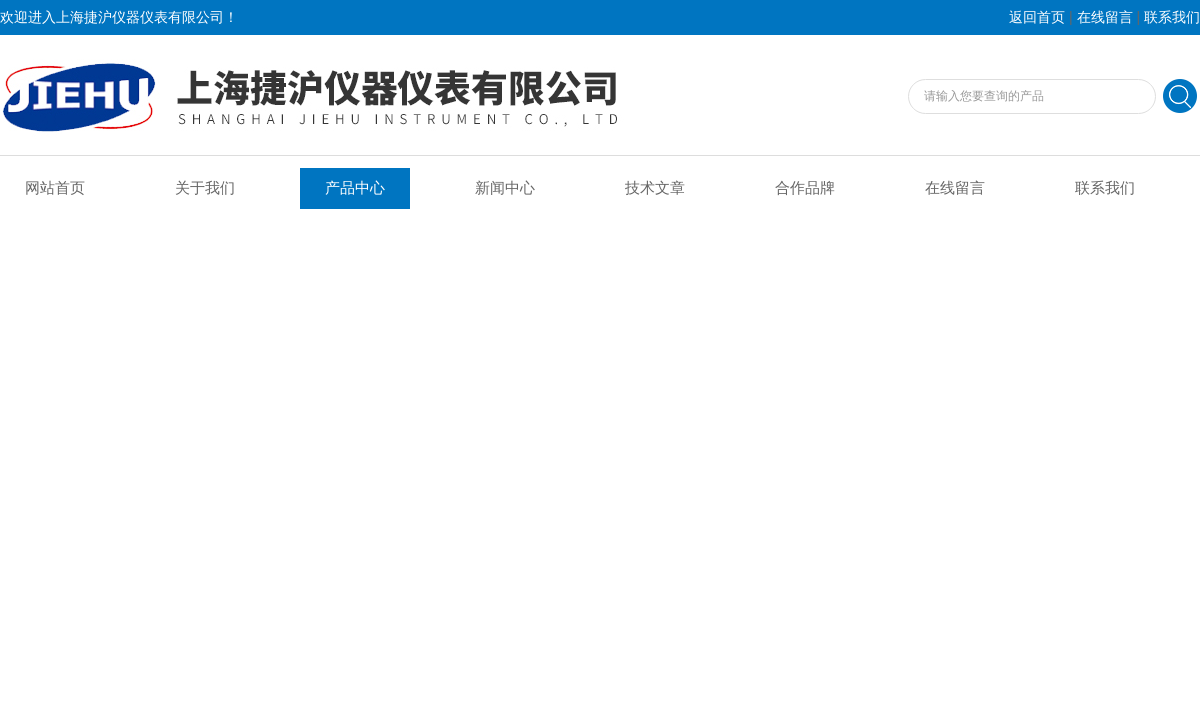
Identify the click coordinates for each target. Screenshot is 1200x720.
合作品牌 (805, 188)
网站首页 (55, 188)
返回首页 (1037, 17)
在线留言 (1105, 17)
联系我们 (1172, 17)
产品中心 (355, 188)
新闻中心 (505, 188)
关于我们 (205, 188)
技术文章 (655, 188)
